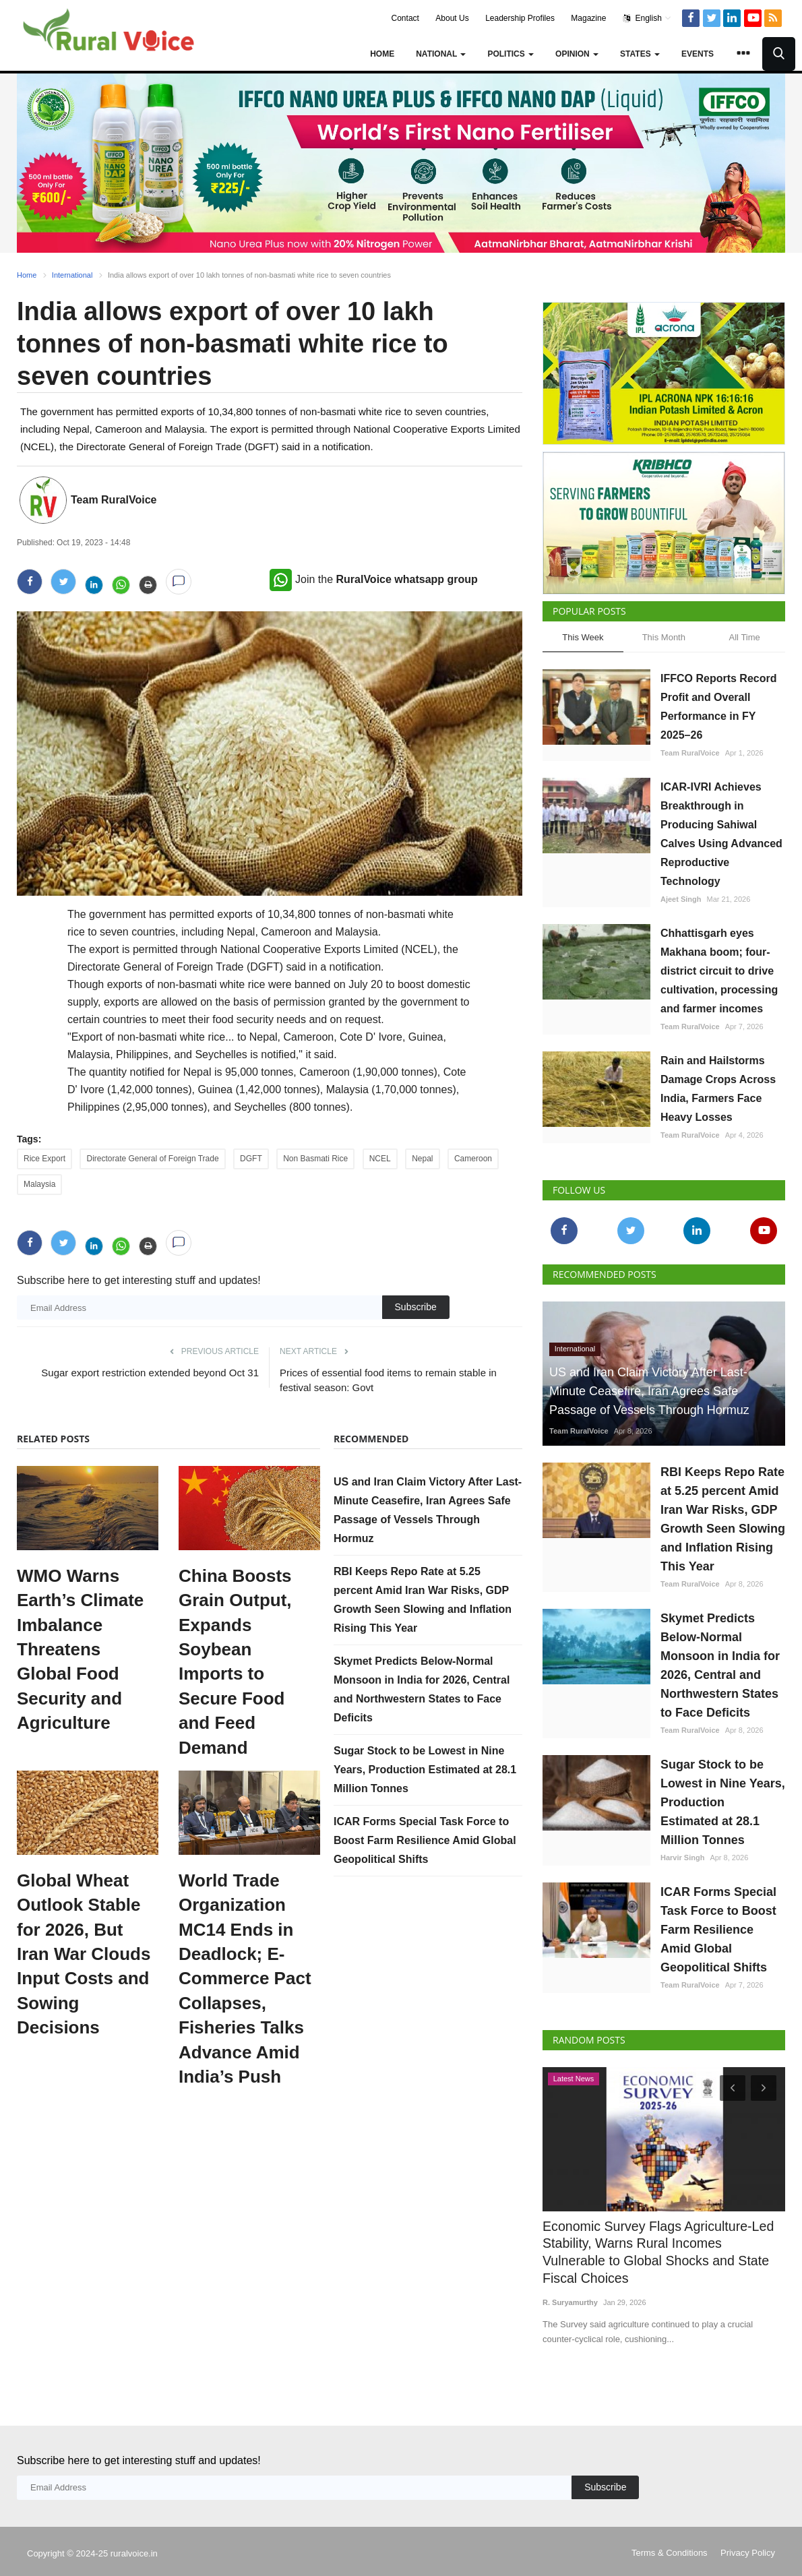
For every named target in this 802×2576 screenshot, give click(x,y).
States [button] (640, 54)
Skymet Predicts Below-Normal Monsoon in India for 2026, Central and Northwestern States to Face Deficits (720, 1665)
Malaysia (39, 1184)
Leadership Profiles (520, 18)
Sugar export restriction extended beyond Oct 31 (150, 1372)
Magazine (588, 18)
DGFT (251, 1158)
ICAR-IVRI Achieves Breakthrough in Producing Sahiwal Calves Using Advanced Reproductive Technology (721, 834)
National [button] (441, 54)
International (72, 275)
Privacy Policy (747, 2532)
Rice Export (44, 1158)
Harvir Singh (682, 1857)
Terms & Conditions (669, 2532)
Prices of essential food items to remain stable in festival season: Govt (388, 1380)
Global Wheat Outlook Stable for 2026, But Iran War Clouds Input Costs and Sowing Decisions (83, 1953)
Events (697, 54)
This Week (582, 637)
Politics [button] (510, 54)
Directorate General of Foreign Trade (152, 1158)
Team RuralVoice (113, 499)
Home (382, 54)
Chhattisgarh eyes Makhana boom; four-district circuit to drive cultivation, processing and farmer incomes (719, 970)
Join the (374, 579)
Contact (405, 18)
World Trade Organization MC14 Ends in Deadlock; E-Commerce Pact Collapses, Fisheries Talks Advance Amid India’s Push (245, 1978)
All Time (744, 637)
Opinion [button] (576, 54)
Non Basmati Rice (315, 1158)
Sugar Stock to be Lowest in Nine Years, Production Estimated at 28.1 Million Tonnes (425, 1769)
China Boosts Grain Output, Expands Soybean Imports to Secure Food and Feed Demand (235, 1662)
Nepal (422, 1158)
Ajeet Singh (681, 899)
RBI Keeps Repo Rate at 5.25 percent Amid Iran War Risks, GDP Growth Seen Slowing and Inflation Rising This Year (722, 1519)
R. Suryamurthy (570, 2281)
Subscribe (416, 1306)
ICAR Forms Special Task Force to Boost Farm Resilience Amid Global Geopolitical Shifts (425, 1840)
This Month (663, 637)
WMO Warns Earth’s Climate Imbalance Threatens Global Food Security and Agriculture (80, 1649)
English (647, 18)
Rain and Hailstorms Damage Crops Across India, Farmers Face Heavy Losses (718, 1089)
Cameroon (473, 1158)
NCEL (380, 1158)
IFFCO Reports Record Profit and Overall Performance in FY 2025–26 (718, 707)
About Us (451, 18)
